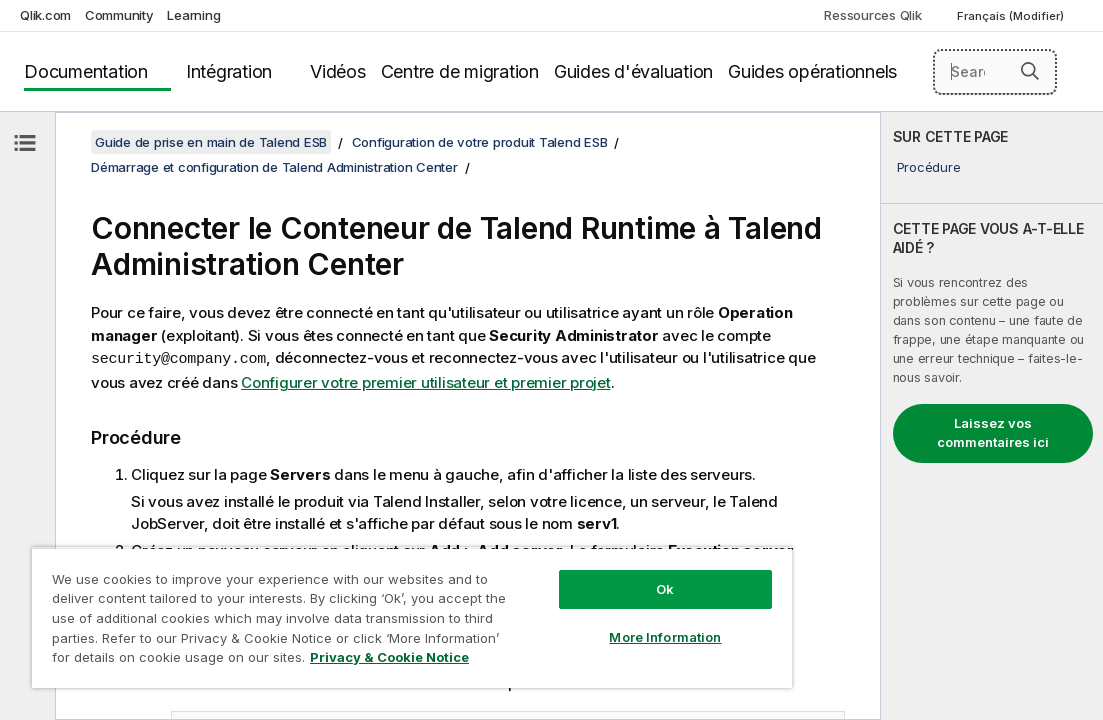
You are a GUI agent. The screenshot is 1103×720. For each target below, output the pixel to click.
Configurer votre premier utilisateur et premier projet (426, 381)
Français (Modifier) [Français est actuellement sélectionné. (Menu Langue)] (1012, 16)
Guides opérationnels (812, 71)
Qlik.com (45, 15)
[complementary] (992, 416)
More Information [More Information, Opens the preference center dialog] (564, 602)
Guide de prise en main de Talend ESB (211, 142)
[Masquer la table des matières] (25, 143)
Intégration (229, 71)
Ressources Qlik (872, 15)
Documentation (86, 71)
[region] (352, 600)
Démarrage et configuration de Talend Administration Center (274, 167)
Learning (193, 15)
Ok (563, 554)
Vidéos (338, 71)
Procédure (929, 167)
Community (119, 15)
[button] (1030, 71)
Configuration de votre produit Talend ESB (480, 142)
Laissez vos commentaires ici (993, 433)
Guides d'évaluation (633, 71)
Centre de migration (460, 71)
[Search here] (995, 72)
